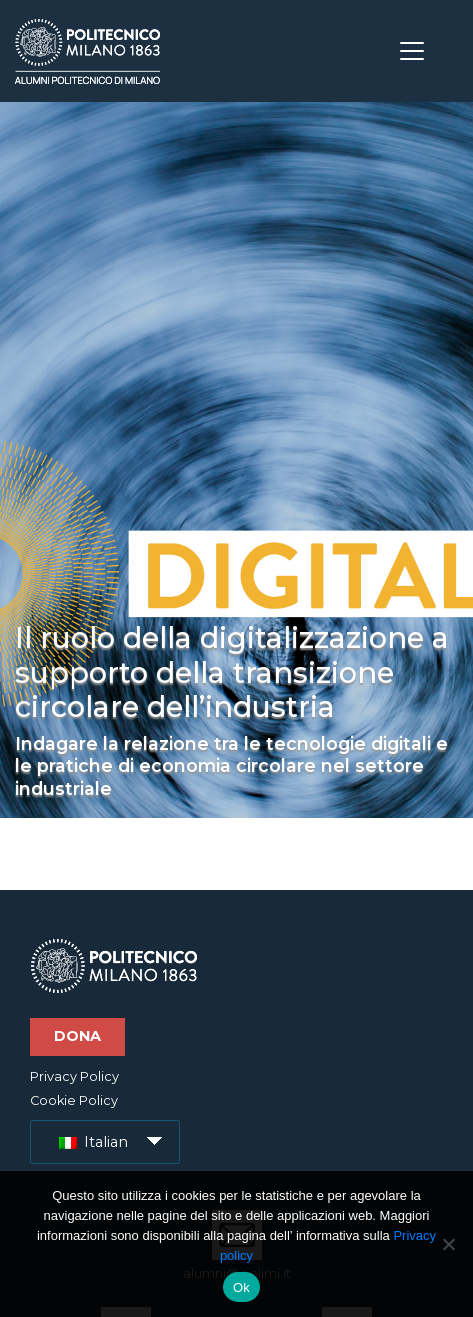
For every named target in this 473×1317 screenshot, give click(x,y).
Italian (93, 1142)
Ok (241, 1287)
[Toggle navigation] (412, 51)
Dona (77, 1036)
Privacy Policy (74, 1076)
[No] (448, 1244)
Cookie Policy (74, 1100)
